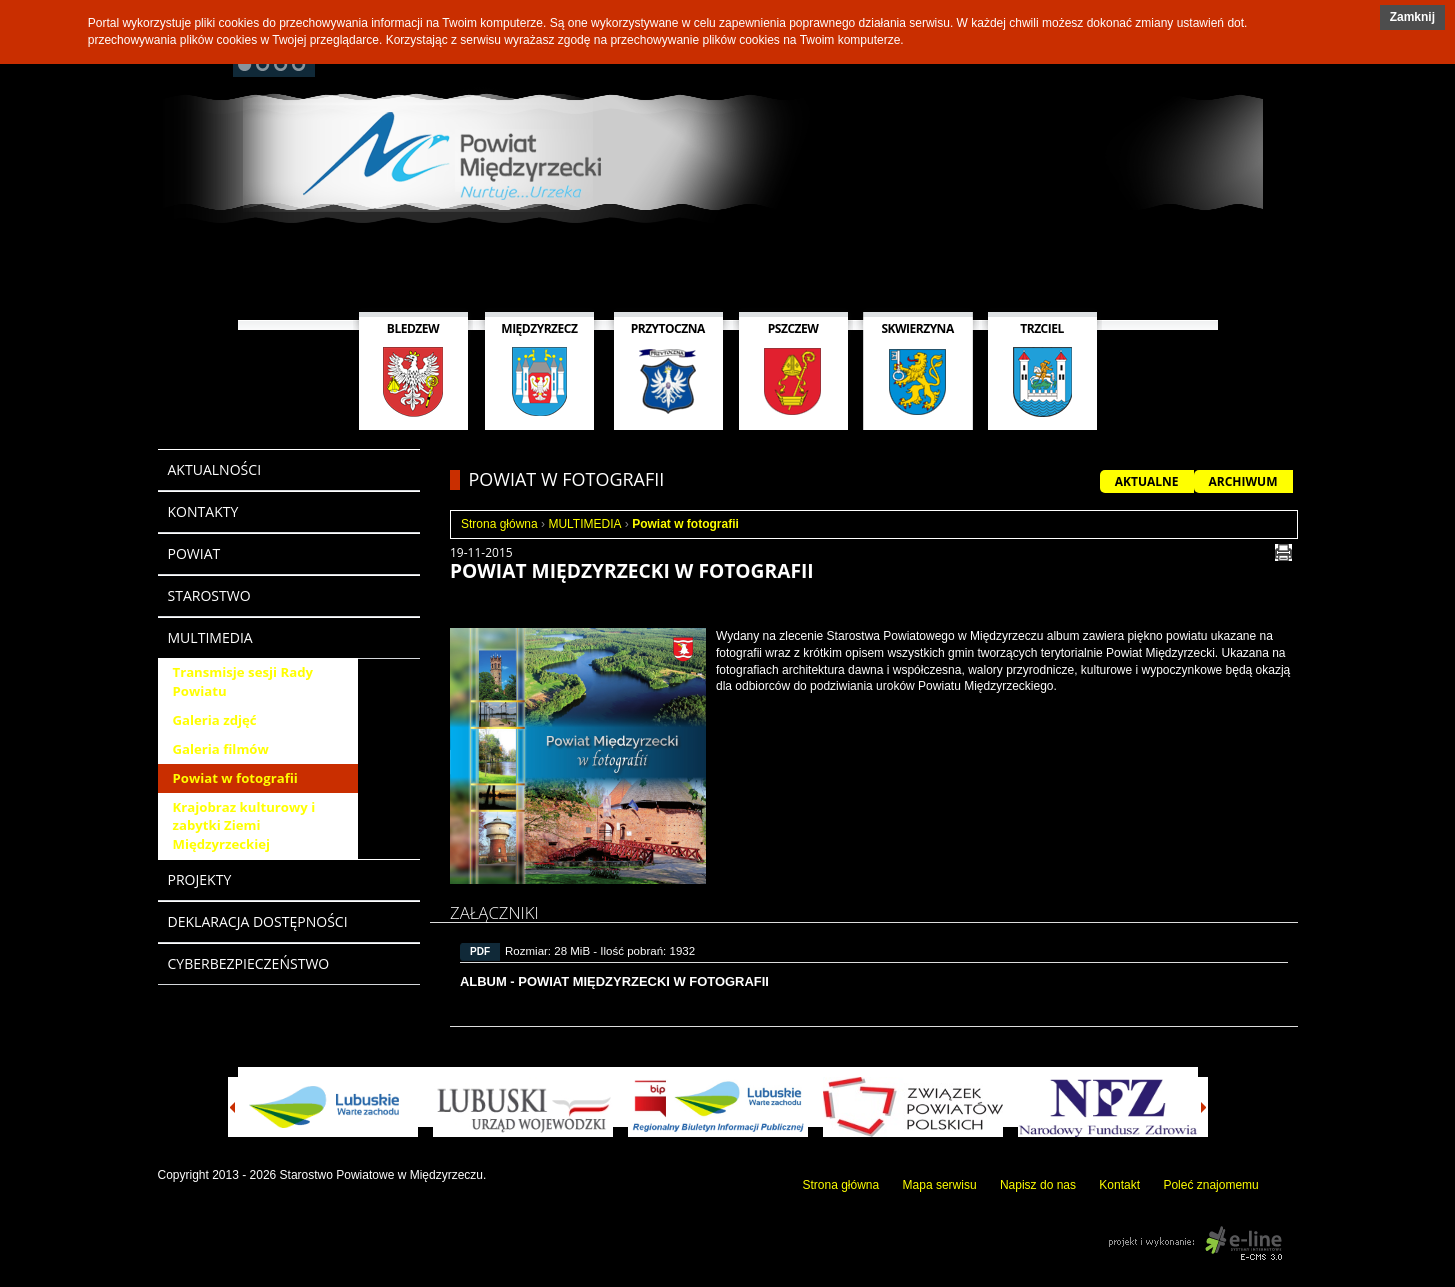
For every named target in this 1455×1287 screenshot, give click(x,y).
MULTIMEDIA (584, 524)
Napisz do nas (1038, 1185)
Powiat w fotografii (235, 778)
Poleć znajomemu (1210, 1185)
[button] (1412, 17)
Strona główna (499, 524)
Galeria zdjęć (215, 720)
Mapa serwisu (940, 1185)
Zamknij (1412, 17)
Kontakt (1119, 1185)
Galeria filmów (221, 749)
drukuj (1283, 552)
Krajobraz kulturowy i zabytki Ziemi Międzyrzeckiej (244, 826)
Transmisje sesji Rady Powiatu (243, 681)
